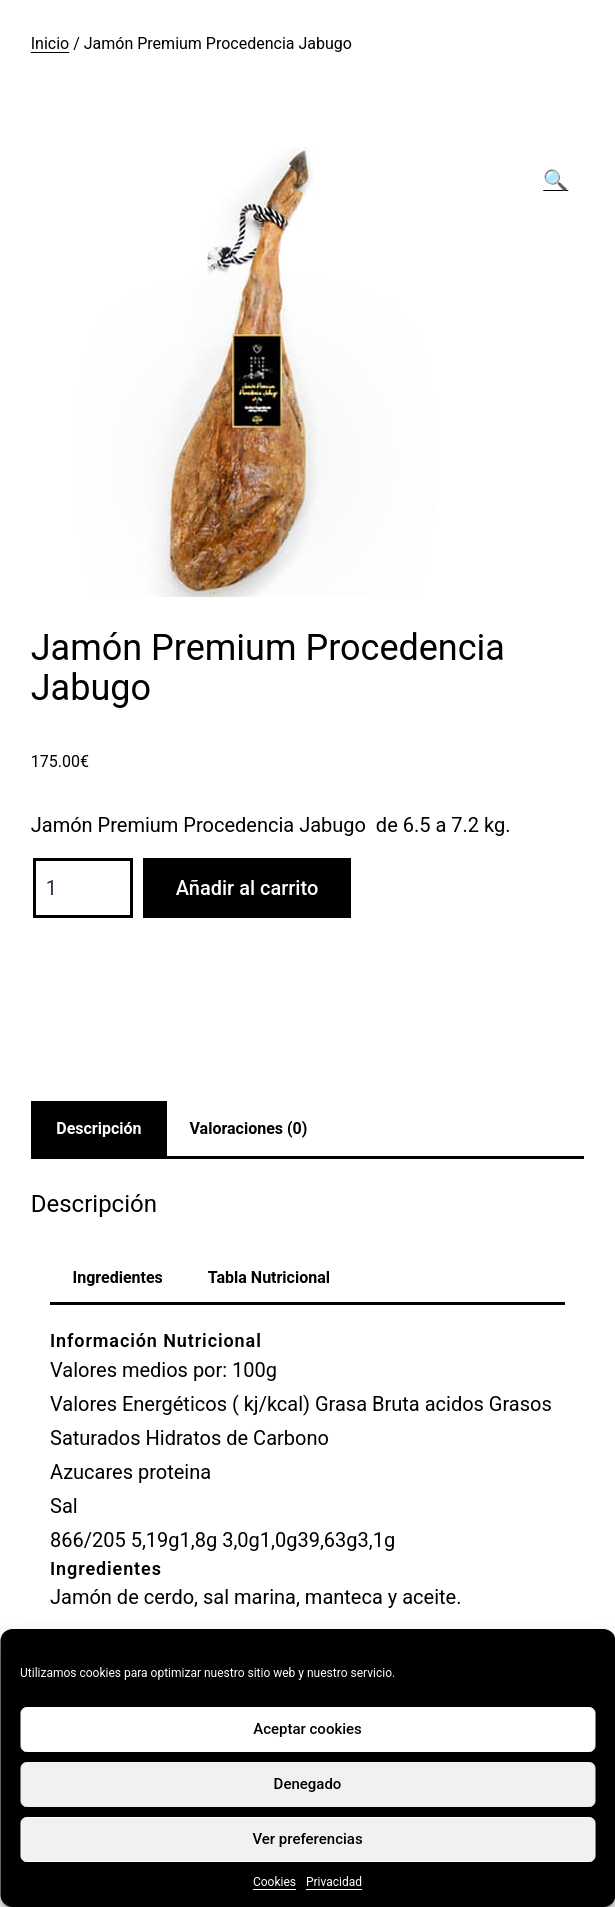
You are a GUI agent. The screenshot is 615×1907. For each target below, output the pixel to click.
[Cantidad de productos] (83, 888)
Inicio (50, 43)
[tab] (99, 1129)
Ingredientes (118, 1277)
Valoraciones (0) (249, 1128)
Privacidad (334, 1882)
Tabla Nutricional (269, 1277)
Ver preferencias (307, 1839)
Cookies (274, 1882)
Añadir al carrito (247, 888)
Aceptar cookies (307, 1729)
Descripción (98, 1128)
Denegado (308, 1784)
